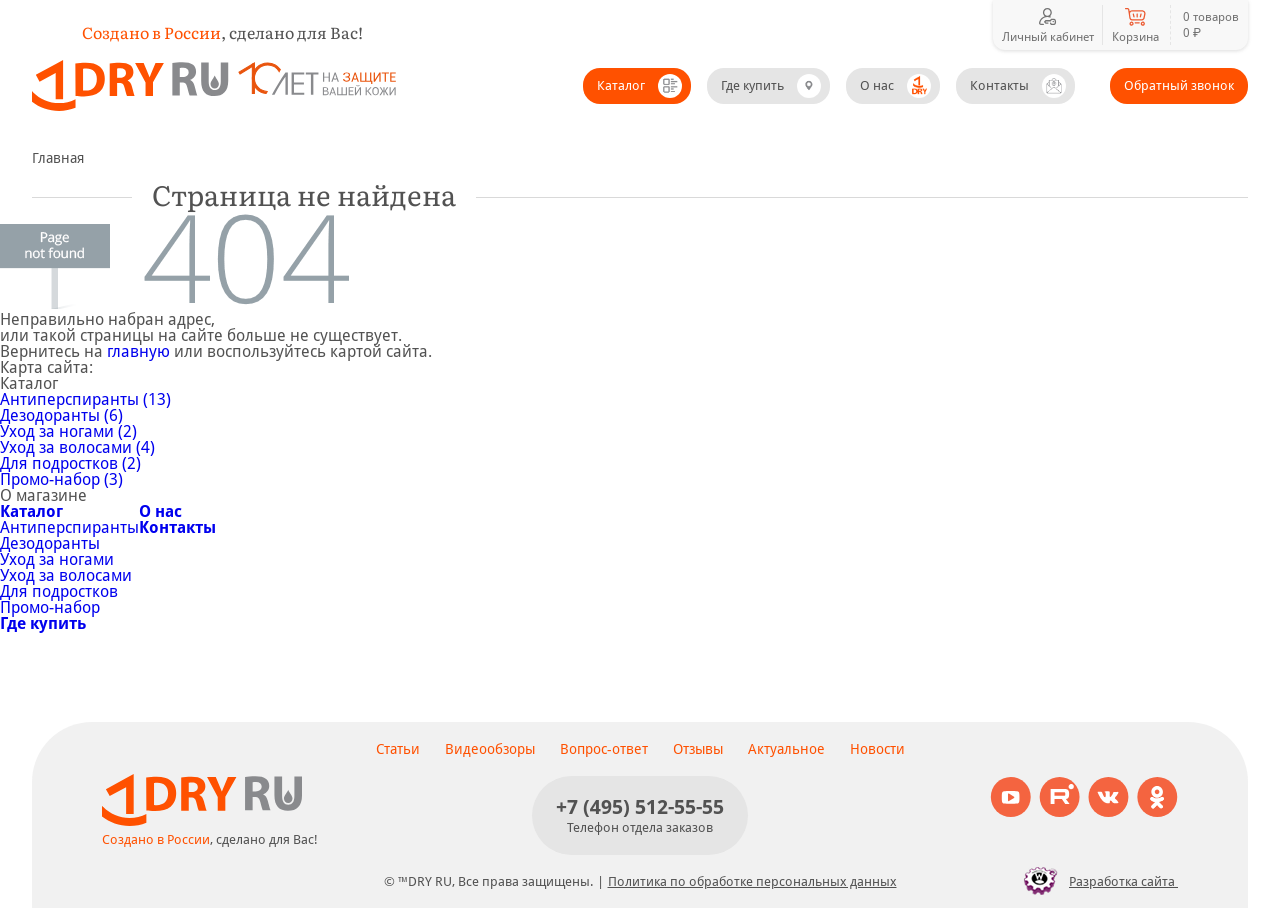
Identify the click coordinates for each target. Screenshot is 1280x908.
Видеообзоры (490, 749)
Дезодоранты (50, 543)
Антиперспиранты (69, 527)
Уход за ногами (57, 559)
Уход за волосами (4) (77, 447)
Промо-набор (50, 607)
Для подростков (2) (70, 463)
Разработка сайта (1095, 881)
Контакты (999, 85)
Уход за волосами (66, 575)
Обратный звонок (1179, 85)
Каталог (621, 85)
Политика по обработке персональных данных (752, 881)
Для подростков (59, 591)
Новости (877, 749)
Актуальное (786, 749)
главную (138, 351)
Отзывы (698, 749)
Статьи (398, 749)
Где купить (752, 85)
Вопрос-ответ (604, 749)
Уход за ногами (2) (68, 431)
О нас (877, 85)
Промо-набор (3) (61, 479)
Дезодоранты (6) (61, 415)
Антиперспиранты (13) (85, 399)
